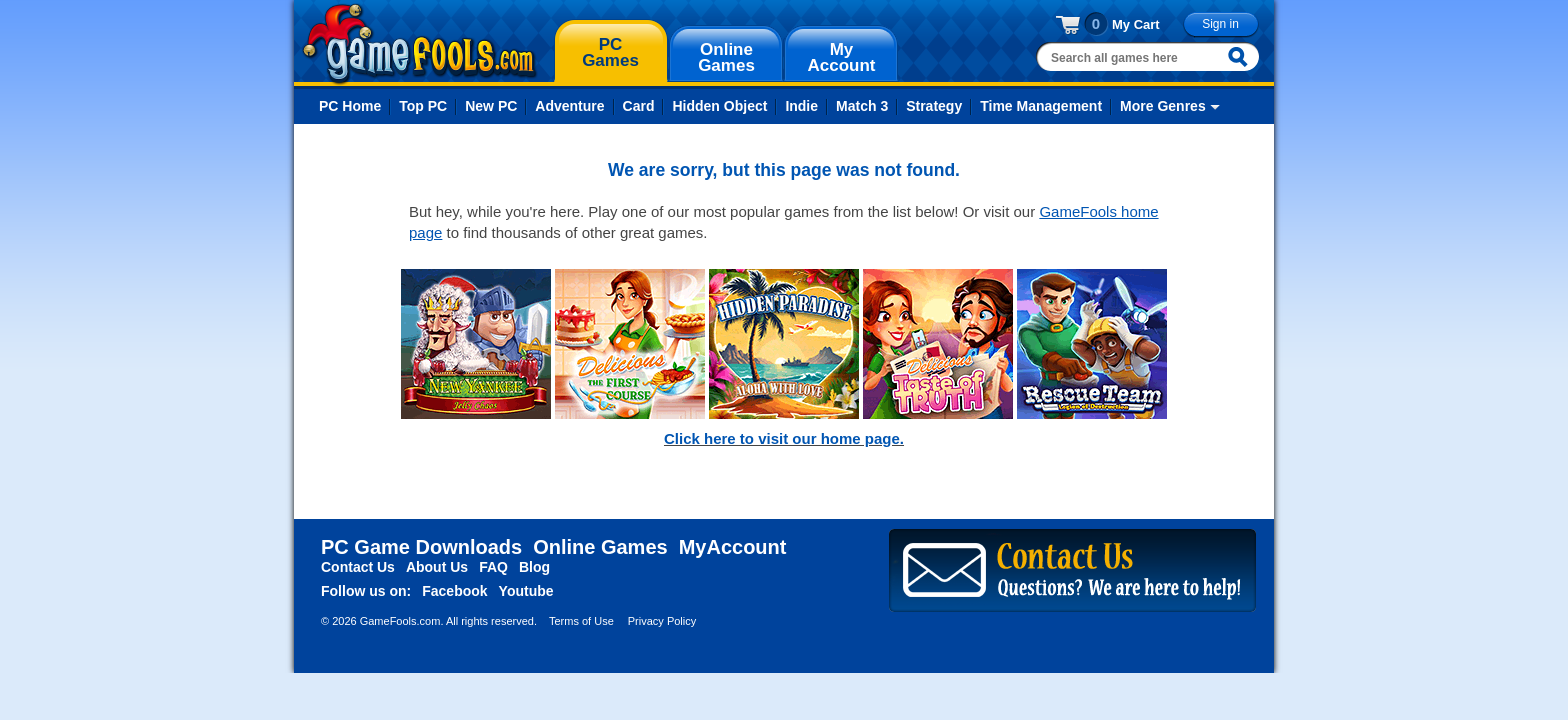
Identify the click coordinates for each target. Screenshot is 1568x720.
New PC (491, 106)
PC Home (350, 106)
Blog (534, 567)
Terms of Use (581, 621)
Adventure (569, 106)
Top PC (423, 106)
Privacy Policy (662, 621)
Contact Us (358, 567)
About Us (437, 567)
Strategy (934, 106)
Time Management (1041, 106)
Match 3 (862, 106)
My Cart (1136, 24)
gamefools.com (419, 44)
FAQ (493, 567)
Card (639, 106)
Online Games (600, 547)
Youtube (526, 591)
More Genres (1163, 106)
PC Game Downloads (421, 547)
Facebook (454, 591)
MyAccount (733, 547)
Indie (801, 106)
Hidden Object (719, 106)
